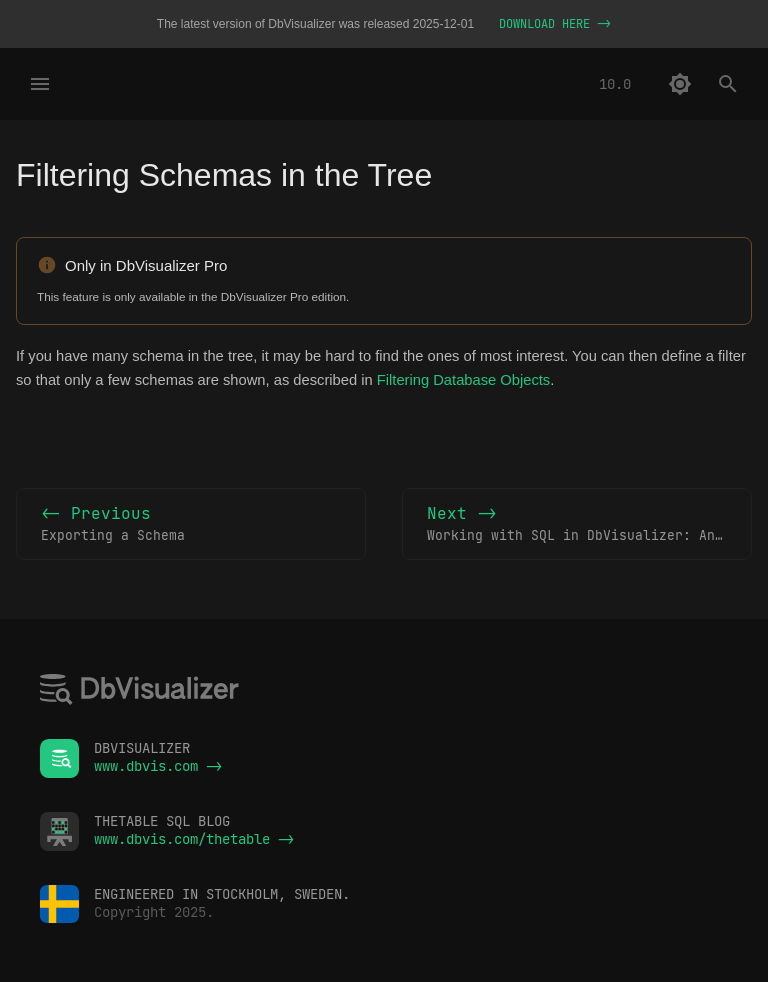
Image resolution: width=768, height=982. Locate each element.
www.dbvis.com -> (158, 766)
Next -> (589, 525)
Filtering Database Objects (463, 380)
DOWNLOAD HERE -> (555, 24)
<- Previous (191, 525)
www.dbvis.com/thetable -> (194, 839)
